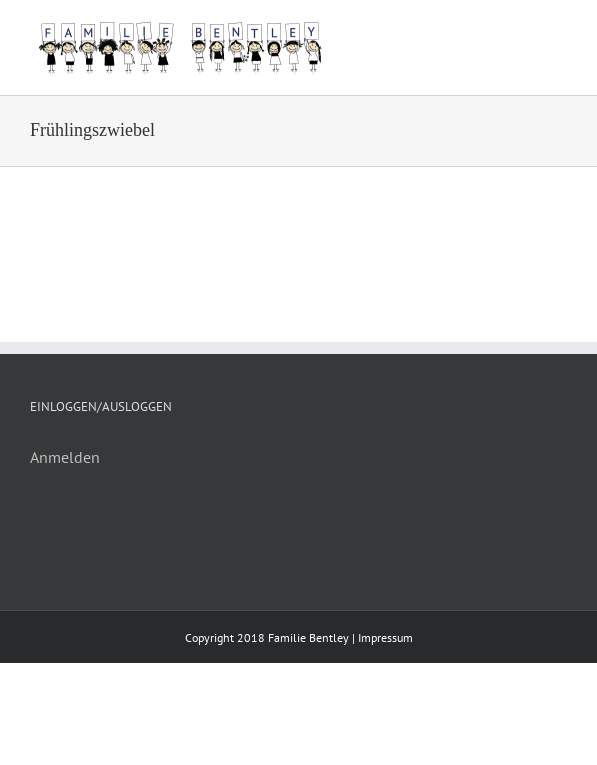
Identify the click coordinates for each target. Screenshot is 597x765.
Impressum (385, 637)
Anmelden (65, 457)
